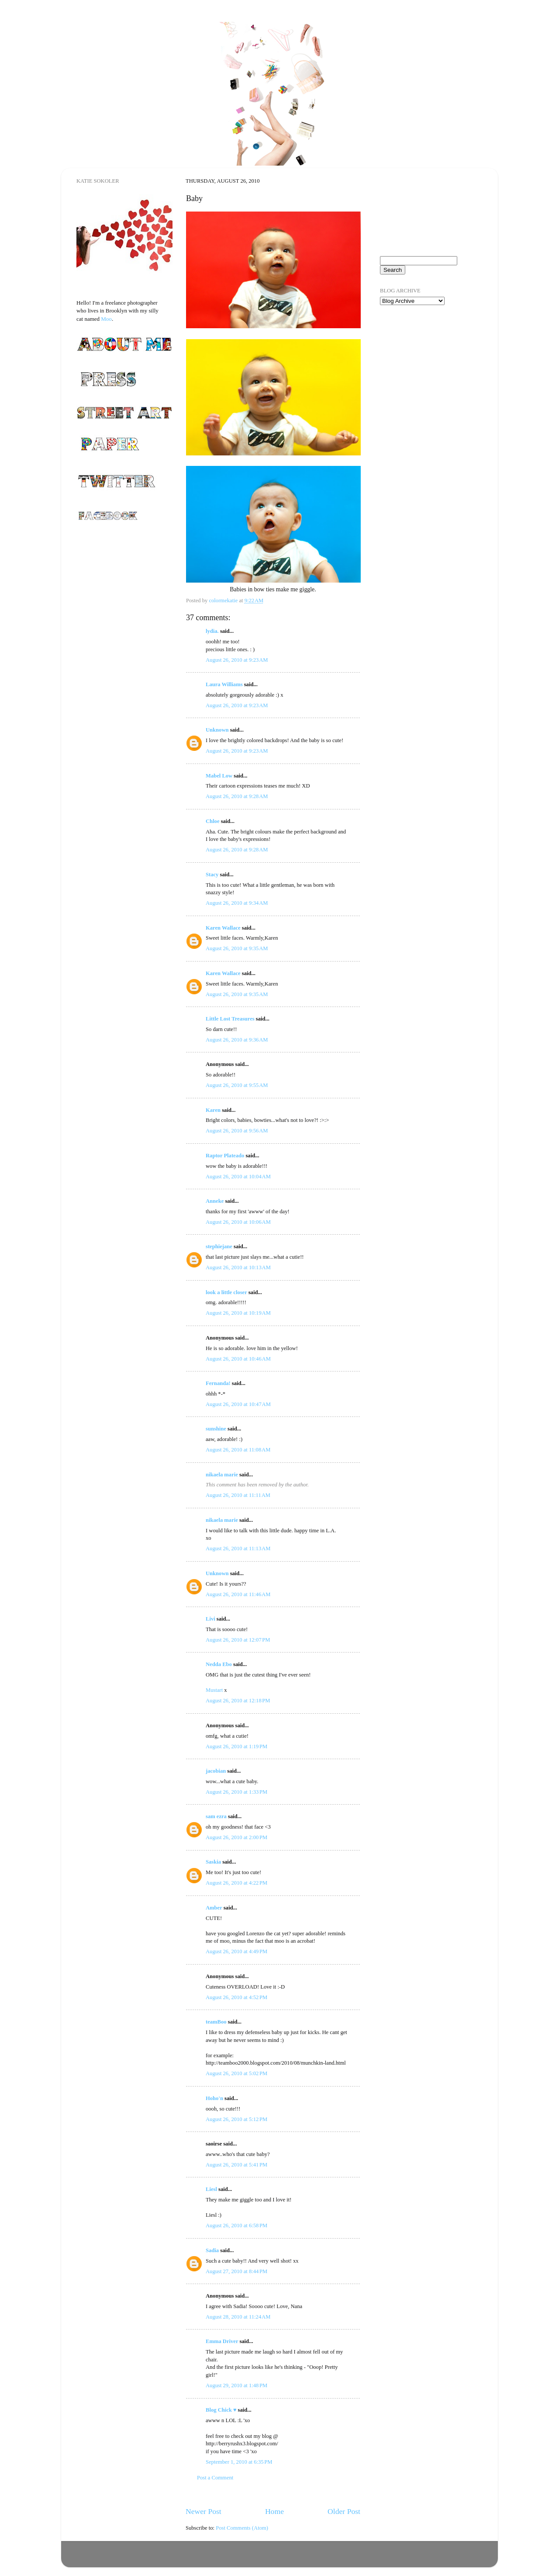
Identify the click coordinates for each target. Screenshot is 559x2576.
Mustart (214, 1690)
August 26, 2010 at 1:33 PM (236, 1792)
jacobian (216, 1771)
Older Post (344, 2511)
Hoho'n (214, 2098)
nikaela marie (222, 1475)
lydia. (212, 631)
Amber (214, 1908)
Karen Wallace (223, 928)
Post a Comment (215, 2478)
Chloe (212, 821)
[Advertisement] (423, 362)
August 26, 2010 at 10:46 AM (238, 1359)
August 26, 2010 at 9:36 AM (237, 1040)
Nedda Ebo (219, 1664)
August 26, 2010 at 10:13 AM (238, 1267)
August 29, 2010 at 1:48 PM (236, 2385)
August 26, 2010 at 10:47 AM (238, 1404)
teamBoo (216, 2022)
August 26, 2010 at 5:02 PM (236, 2073)
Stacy (212, 874)
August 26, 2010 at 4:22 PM (236, 1883)
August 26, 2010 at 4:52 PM (236, 1997)
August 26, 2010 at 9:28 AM (237, 796)
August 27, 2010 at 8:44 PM (236, 2271)
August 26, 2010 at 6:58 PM (236, 2225)
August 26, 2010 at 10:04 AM (238, 1176)
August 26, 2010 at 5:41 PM (236, 2165)
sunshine (216, 1429)
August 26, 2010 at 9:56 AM (237, 1131)
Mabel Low (219, 776)
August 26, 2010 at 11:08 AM (238, 1450)
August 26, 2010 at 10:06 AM (238, 1222)
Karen (213, 1110)
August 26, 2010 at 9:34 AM (237, 903)
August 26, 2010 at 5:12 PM (236, 2119)
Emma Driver (222, 2341)
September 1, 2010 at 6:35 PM (239, 2462)
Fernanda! (218, 1383)
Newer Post (203, 2511)
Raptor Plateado (225, 1156)
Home (274, 2511)
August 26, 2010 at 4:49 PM (236, 1951)
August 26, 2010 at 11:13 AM (238, 1548)
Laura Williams (224, 684)
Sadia (212, 2250)
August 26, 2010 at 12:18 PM (238, 1701)
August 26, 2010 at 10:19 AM (238, 1313)
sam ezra (216, 1816)
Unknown (217, 730)
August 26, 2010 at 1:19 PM (236, 1746)
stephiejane (219, 1246)
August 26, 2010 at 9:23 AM (237, 660)
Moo (106, 319)
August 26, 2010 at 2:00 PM (236, 1837)
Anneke (215, 1201)
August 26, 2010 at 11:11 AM (238, 1495)
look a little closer (226, 1292)
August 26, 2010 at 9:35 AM (237, 948)
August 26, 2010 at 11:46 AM (238, 1594)
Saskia (213, 1862)
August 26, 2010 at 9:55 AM (237, 1085)
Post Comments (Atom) (242, 2528)
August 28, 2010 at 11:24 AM (238, 2317)
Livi (210, 1619)
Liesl (211, 2189)
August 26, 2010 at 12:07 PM (238, 1640)
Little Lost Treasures (230, 1019)
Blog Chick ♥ (221, 2410)
